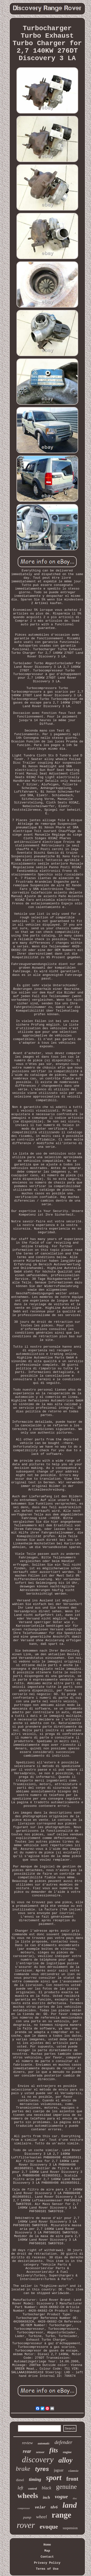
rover (26, 2525)
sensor (40, 2452)
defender (63, 2442)
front (72, 2479)
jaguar (59, 2470)
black (46, 2487)
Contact (47, 2557)
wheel (41, 2516)
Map (47, 2551)
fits (53, 2450)
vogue (61, 2496)
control (32, 2488)
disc (75, 2498)
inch (46, 2497)
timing (35, 2479)
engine (67, 2452)
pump (27, 2517)
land (70, 2505)
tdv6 (54, 2507)
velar (40, 2508)
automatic (44, 2443)
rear (27, 2451)
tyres (42, 2469)
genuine (66, 2486)
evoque (49, 2526)
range (61, 2515)
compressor (24, 2508)
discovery (37, 2459)
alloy (65, 2460)
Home (47, 2545)
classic (73, 2471)
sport (54, 2477)
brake (23, 2468)
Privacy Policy (47, 2563)
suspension (70, 2528)
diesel (20, 2480)
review (27, 2443)
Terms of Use (47, 2569)
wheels (27, 2495)
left (20, 2487)
